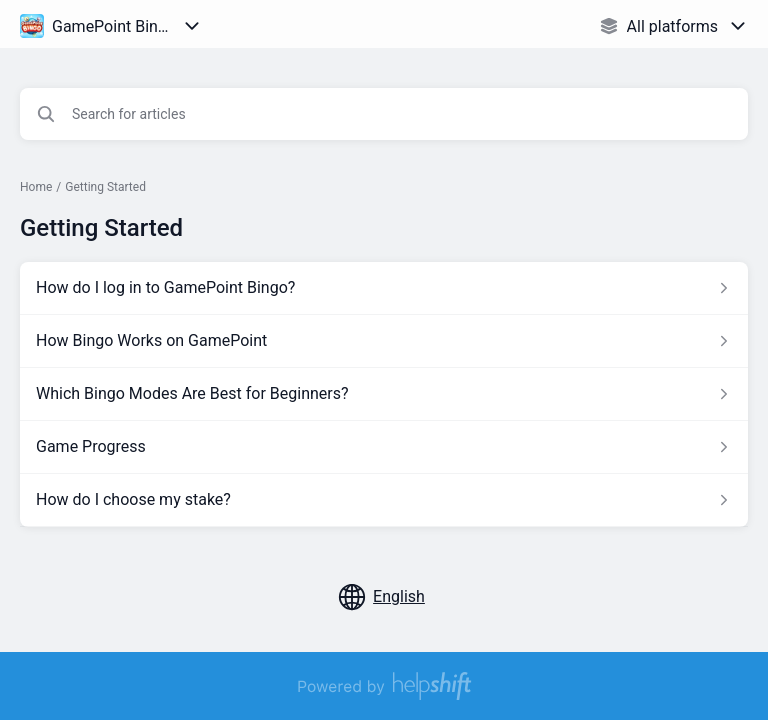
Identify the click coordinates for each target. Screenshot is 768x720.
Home (36, 187)
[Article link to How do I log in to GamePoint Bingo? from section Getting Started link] (384, 288)
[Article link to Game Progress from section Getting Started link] (384, 447)
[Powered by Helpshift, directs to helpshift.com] (384, 686)
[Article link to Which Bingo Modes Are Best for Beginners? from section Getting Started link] (384, 394)
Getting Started (105, 187)
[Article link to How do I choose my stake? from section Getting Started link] (384, 500)
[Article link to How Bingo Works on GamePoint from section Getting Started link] (384, 341)
